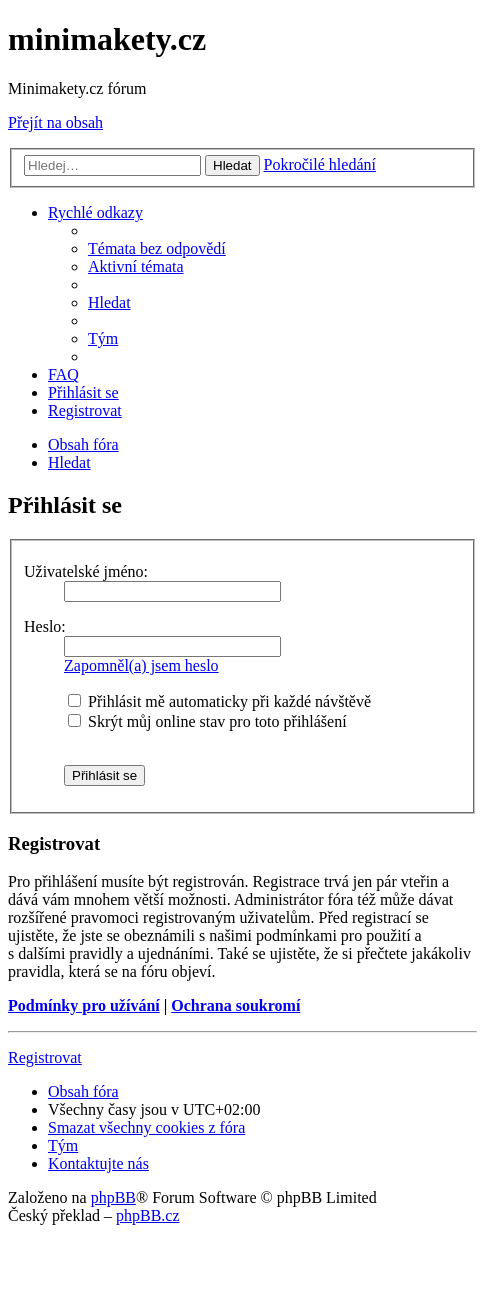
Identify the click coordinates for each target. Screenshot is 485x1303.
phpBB (113, 1197)
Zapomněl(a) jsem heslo (141, 665)
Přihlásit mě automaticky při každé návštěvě (219, 701)
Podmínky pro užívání (84, 1005)
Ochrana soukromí (235, 1005)
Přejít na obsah (55, 122)
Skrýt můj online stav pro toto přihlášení (207, 721)
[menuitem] (157, 248)
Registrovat (45, 1057)
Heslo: (45, 626)
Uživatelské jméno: (86, 571)
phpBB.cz (148, 1215)
